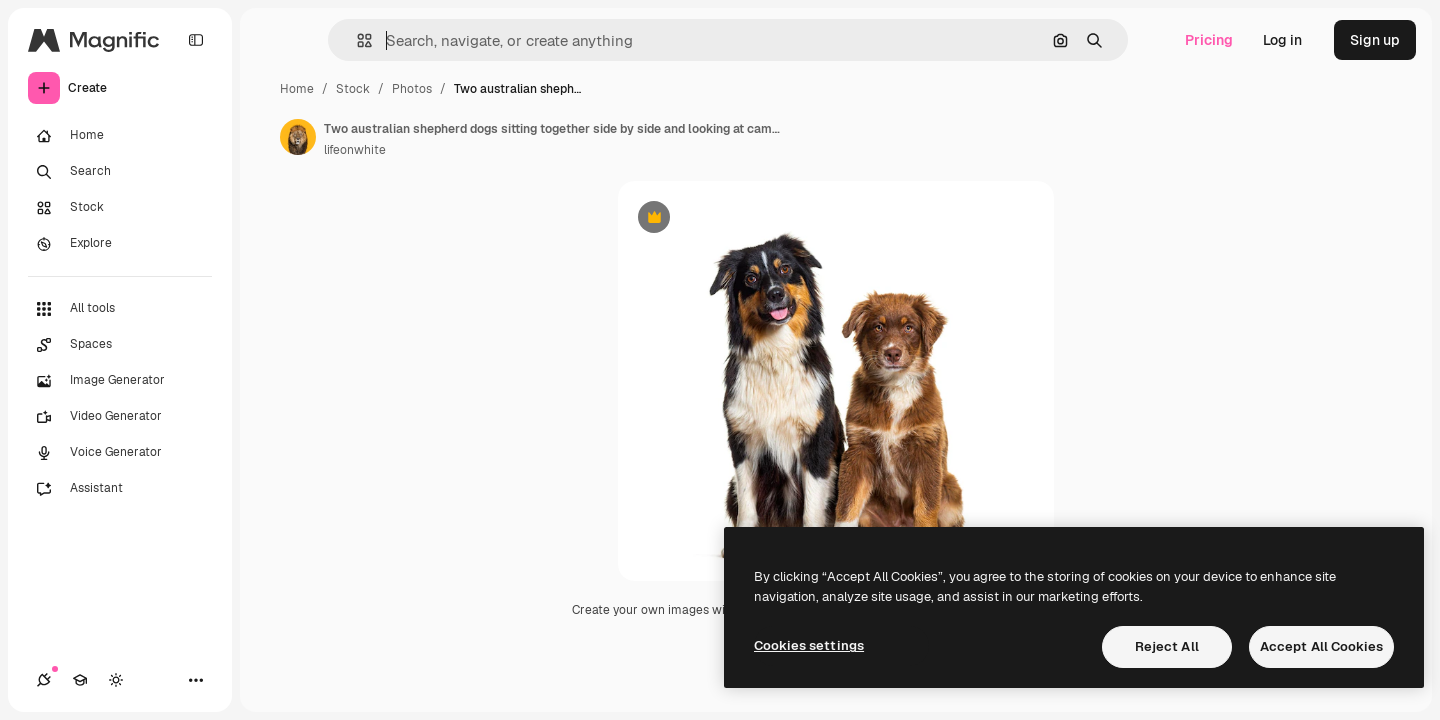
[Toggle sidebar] (196, 40)
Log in (1282, 40)
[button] (356, 40)
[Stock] (120, 208)
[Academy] (80, 680)
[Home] (120, 136)
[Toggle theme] (116, 680)
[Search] (120, 172)
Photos (412, 89)
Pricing (1209, 40)
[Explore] (120, 244)
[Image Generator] (120, 381)
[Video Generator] (120, 417)
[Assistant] (120, 489)
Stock (353, 89)
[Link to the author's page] (298, 137)
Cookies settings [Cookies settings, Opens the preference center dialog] (809, 645)
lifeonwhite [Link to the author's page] (355, 150)
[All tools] (120, 309)
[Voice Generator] (120, 453)
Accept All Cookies (1321, 646)
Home (297, 89)
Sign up (1375, 40)
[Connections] (44, 680)
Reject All (1167, 646)
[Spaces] (120, 345)
